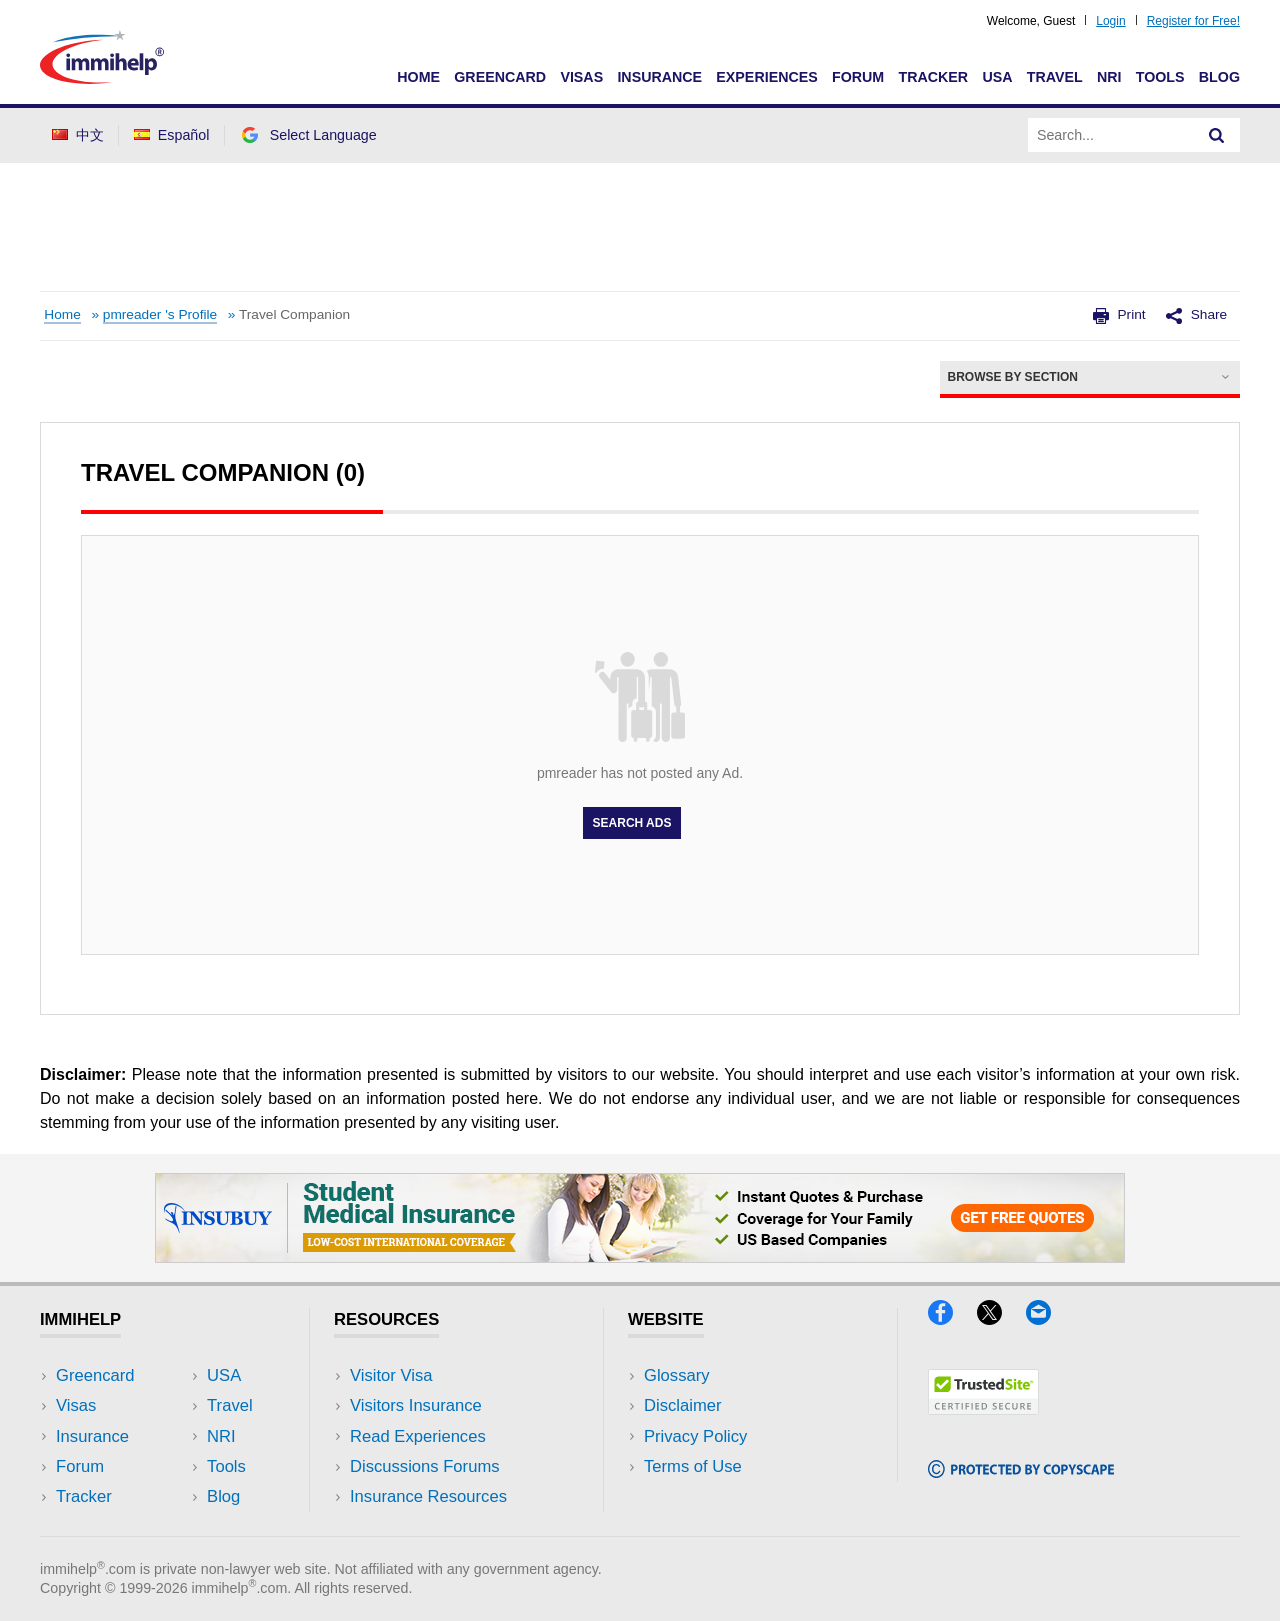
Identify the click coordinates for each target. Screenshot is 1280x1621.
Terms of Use (693, 1466)
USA (997, 77)
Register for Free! (1193, 21)
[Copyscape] (1021, 1471)
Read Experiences (418, 1436)
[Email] (1048, 1318)
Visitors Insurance (416, 1405)
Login (1110, 21)
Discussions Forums (425, 1466)
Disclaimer (683, 1405)
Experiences (766, 77)
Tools (1160, 77)
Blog (1219, 77)
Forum (858, 77)
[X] (1001, 1318)
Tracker (933, 77)
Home (418, 77)
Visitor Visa (391, 1375)
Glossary (677, 1375)
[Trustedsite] (983, 1408)
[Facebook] (952, 1318)
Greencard (500, 77)
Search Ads (632, 823)
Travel (1055, 77)
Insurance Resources (428, 1496)
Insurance (659, 77)
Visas (581, 77)
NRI (1109, 77)
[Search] (1217, 135)
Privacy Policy (695, 1436)
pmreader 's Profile (160, 314)
